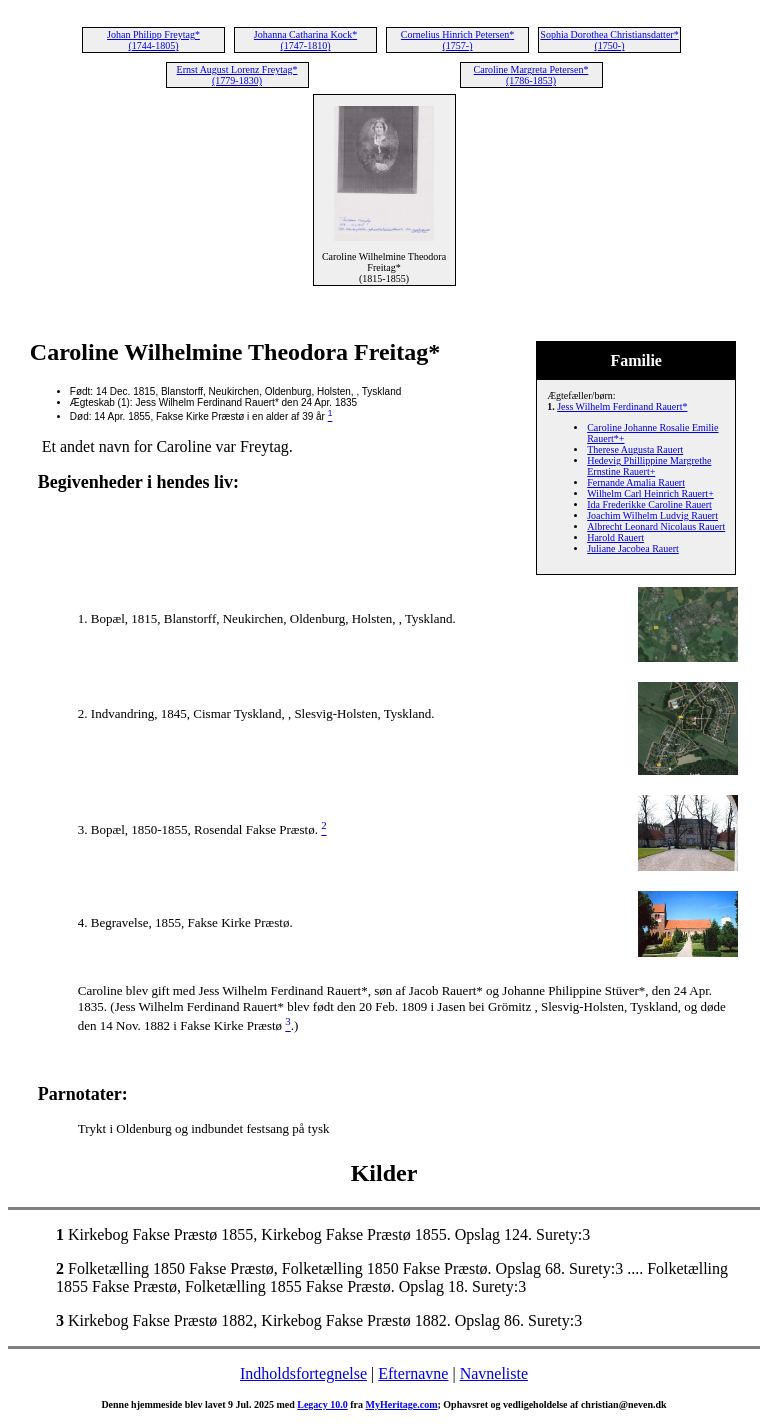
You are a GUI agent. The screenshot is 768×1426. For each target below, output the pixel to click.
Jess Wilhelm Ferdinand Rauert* (622, 406)
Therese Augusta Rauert (635, 449)
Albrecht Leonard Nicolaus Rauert (656, 526)
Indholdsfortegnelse (303, 1373)
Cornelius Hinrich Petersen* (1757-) (457, 40)
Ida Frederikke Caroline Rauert (649, 504)
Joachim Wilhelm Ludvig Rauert (652, 515)
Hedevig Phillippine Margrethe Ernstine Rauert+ (649, 466)
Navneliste (494, 1373)
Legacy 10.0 (322, 1404)
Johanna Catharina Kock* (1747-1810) (305, 40)
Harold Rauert (615, 537)
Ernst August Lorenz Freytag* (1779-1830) (237, 75)
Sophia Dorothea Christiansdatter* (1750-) (609, 40)
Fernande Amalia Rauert (636, 482)
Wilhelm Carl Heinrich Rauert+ (650, 493)
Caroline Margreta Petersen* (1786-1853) (531, 75)
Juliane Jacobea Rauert (633, 548)
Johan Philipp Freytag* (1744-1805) (153, 40)
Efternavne (413, 1373)
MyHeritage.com (402, 1404)
